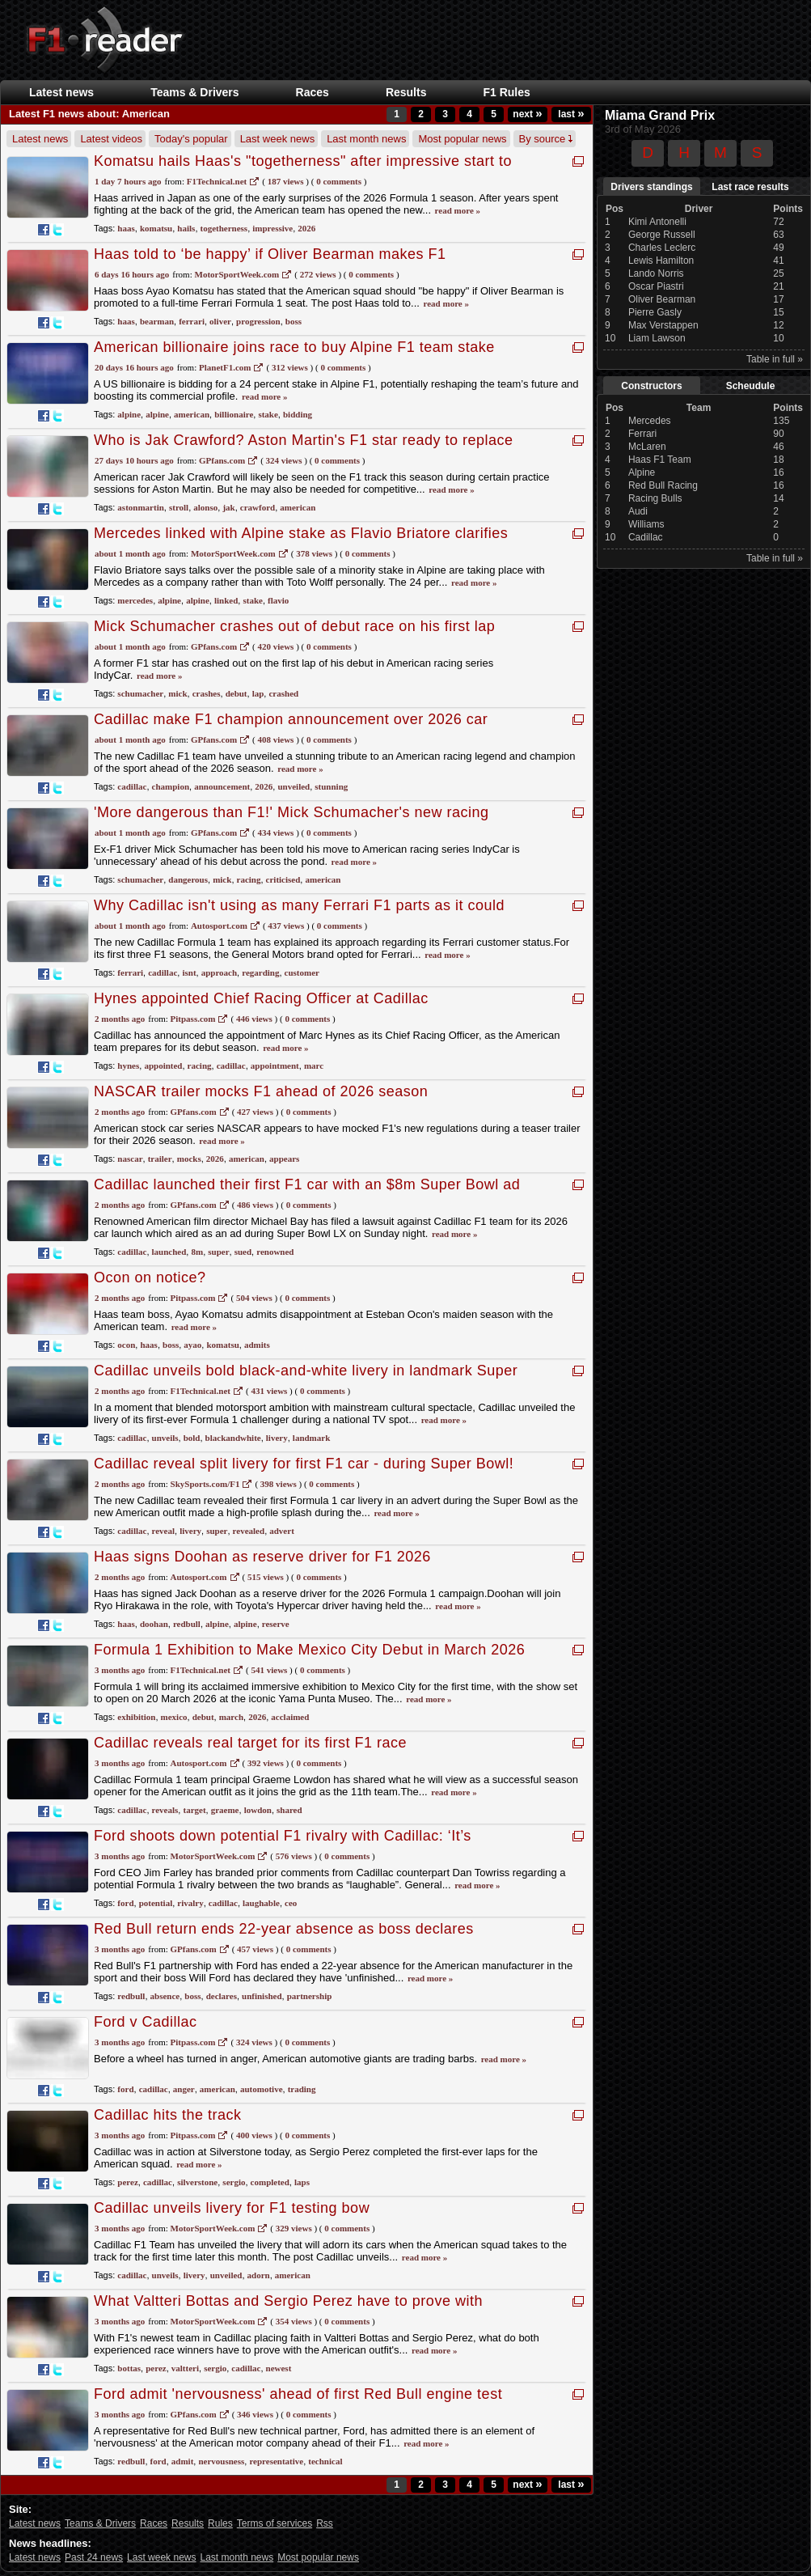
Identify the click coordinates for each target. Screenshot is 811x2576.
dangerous (188, 879)
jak (228, 507)
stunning (331, 786)
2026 (306, 228)
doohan (154, 1624)
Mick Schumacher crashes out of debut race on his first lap (294, 626)
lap (258, 693)
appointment (275, 1065)
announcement (222, 786)
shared (289, 1810)
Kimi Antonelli (657, 221)
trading (302, 2089)
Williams (646, 524)
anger (184, 2089)
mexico (174, 1717)
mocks (189, 1158)
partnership (309, 1996)
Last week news (277, 139)
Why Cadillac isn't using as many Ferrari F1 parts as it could (299, 905)
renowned (275, 1251)
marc (313, 1065)
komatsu (156, 228)
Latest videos (111, 139)
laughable (261, 1903)
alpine (129, 414)
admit (182, 2461)
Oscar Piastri (656, 286)
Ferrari (642, 433)
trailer (160, 1158)
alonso (205, 507)
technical (325, 2461)
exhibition (136, 1717)
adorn (258, 2275)
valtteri (185, 2368)
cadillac (131, 786)
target (194, 1810)
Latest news (61, 92)
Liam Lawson (657, 338)
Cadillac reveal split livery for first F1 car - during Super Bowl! (303, 1463)
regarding (260, 972)
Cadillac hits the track (168, 2115)
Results (406, 92)
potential (156, 1903)
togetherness (224, 228)
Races (312, 92)
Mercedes (649, 420)
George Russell (661, 234)
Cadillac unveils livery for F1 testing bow (232, 2208)
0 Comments (338, 181)
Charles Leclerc (661, 247)
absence (165, 1996)
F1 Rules (506, 92)
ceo (291, 1903)
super (218, 1251)
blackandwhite (233, 1438)
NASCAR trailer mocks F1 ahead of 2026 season (261, 1091)
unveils (165, 1438)
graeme (225, 1810)
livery (277, 1438)
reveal (163, 1531)
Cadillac (645, 537)
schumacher (140, 693)
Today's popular (191, 139)
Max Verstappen (663, 325)
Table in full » (774, 359)
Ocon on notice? (150, 1277)
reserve (275, 1624)
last (571, 114)
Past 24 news (94, 2557)
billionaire (233, 414)
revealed (249, 1531)
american (191, 414)
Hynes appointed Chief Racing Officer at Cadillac (261, 998)
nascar (129, 1158)
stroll (178, 507)
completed (270, 2182)
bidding (297, 414)
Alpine (641, 472)
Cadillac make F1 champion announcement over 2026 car (291, 719)
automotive (261, 2089)
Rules (220, 2523)
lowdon (258, 1810)
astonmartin (140, 507)
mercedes (135, 600)
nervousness (221, 2461)
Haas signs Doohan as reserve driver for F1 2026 (262, 1557)
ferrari (192, 321)
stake (267, 414)
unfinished (262, 1996)
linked (226, 600)
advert (281, 1531)
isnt (189, 972)
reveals (165, 1810)
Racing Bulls (655, 498)
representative (276, 2461)
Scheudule (750, 386)
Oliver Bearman (661, 299)
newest (279, 2368)
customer (302, 972)
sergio (233, 2182)
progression (258, 321)
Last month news (366, 139)
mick (177, 693)
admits (257, 1344)
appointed (163, 1065)
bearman (157, 321)
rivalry (190, 1903)
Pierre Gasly (655, 312)
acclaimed (290, 1717)
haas (125, 228)
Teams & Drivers (194, 92)
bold (192, 1438)
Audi (638, 511)
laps (302, 2182)
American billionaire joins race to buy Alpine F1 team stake (294, 347)
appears (284, 1158)
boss (293, 321)
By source (545, 139)
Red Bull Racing (663, 485)
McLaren (647, 446)
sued (242, 1251)
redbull (187, 1624)
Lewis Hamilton (661, 260)
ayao (192, 1344)
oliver (220, 321)
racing (249, 879)
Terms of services (274, 2523)
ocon (126, 1344)
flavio (278, 600)
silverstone (197, 2182)
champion (170, 786)
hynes (128, 1065)
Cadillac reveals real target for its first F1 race (250, 1743)
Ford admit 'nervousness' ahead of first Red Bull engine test (298, 2394)
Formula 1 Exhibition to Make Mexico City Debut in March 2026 (309, 1650)
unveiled (293, 786)
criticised (283, 879)
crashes (206, 693)
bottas (129, 2368)
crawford (257, 507)
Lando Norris (656, 273)
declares (221, 1996)
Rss (324, 2523)
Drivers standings (651, 187)
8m (197, 1251)
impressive (272, 228)
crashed (283, 693)
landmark (311, 1438)
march (231, 1717)
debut (236, 693)
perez (127, 2182)
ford (125, 1903)
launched (169, 1251)
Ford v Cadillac (145, 2022)
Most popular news (462, 139)
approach (219, 972)
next (527, 114)
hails (186, 228)
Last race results (750, 187)
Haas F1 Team (659, 459)
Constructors (651, 386)
